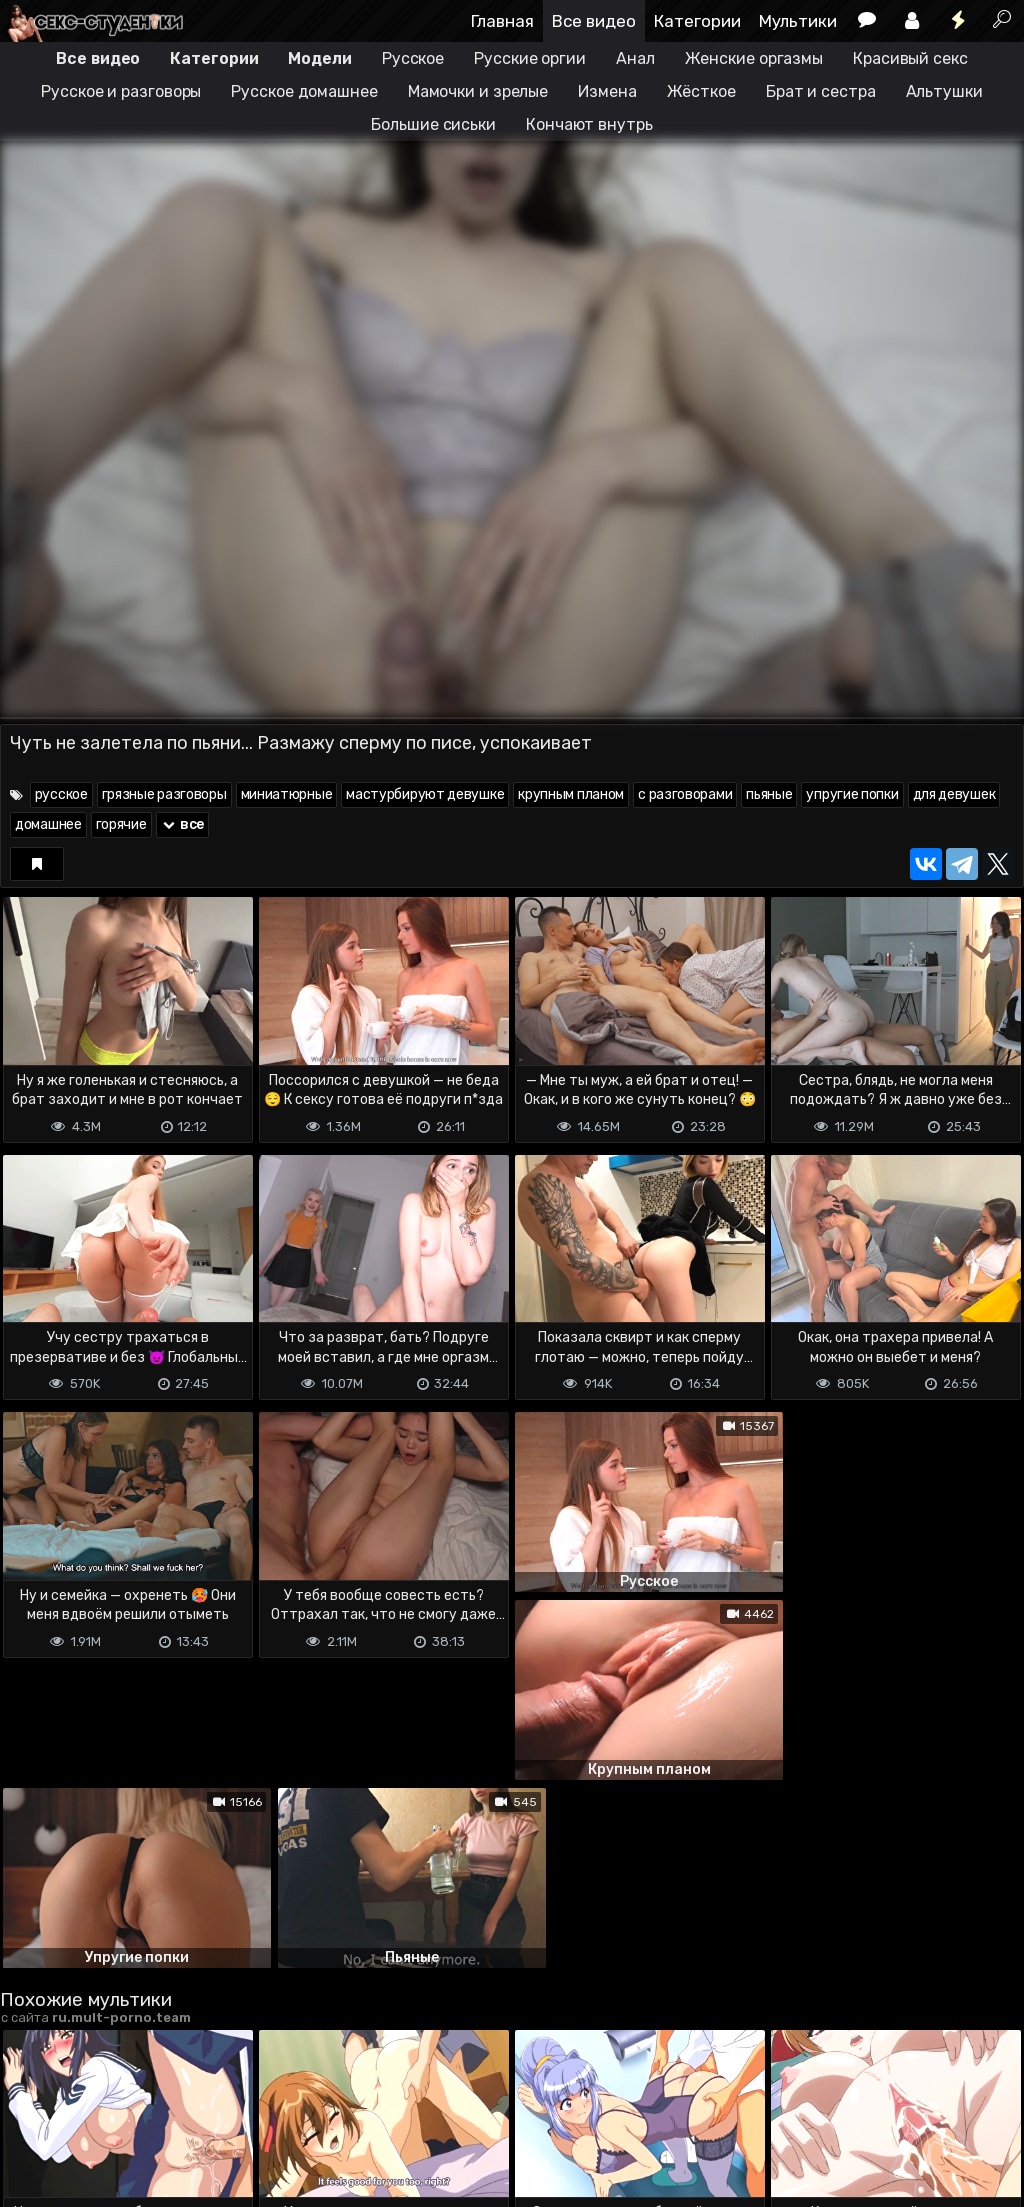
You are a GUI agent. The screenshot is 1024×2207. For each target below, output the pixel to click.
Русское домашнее (304, 91)
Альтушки (944, 91)
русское (61, 794)
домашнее (48, 824)
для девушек (954, 794)
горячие (121, 824)
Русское (413, 58)
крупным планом (571, 794)
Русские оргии (530, 58)
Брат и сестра (821, 91)
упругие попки (852, 794)
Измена (607, 91)
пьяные (769, 794)
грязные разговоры (164, 794)
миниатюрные (287, 794)
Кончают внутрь (589, 124)
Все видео (594, 21)
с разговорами (685, 794)
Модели (319, 58)
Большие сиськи (433, 124)
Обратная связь (208, 2110)
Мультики (798, 21)
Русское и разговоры (121, 91)
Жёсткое (701, 91)
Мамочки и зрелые (478, 91)
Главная (502, 21)
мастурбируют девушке (425, 794)
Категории (697, 21)
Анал (635, 58)
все (183, 824)
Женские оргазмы (754, 58)
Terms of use (103, 2110)
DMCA (32, 2110)
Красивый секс (910, 58)
